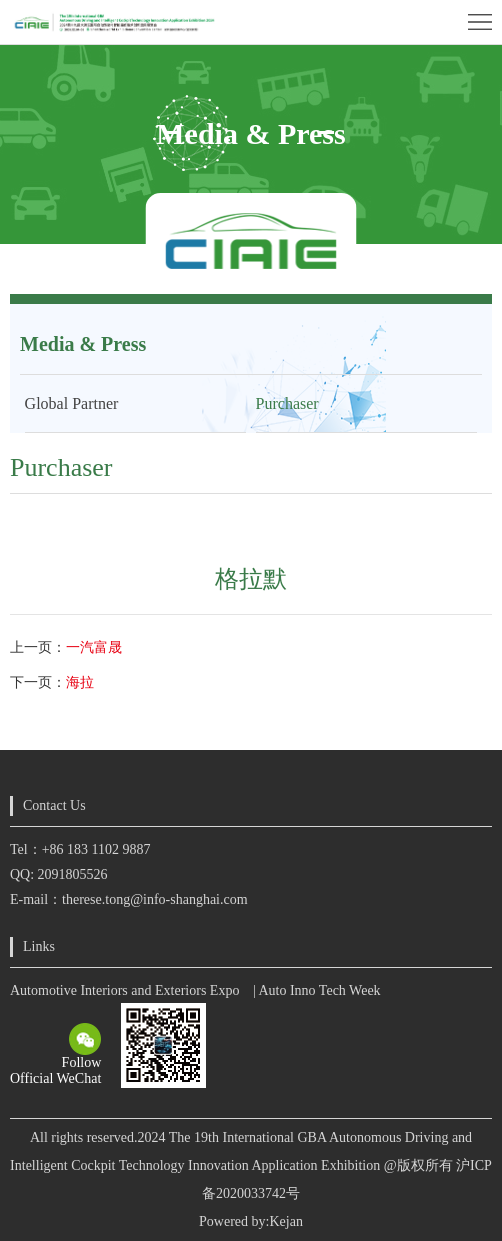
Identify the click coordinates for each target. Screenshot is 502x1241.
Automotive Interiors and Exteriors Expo (124, 990)
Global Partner (72, 403)
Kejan (285, 1221)
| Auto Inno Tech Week (317, 990)
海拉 (80, 682)
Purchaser (287, 403)
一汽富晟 (94, 647)
